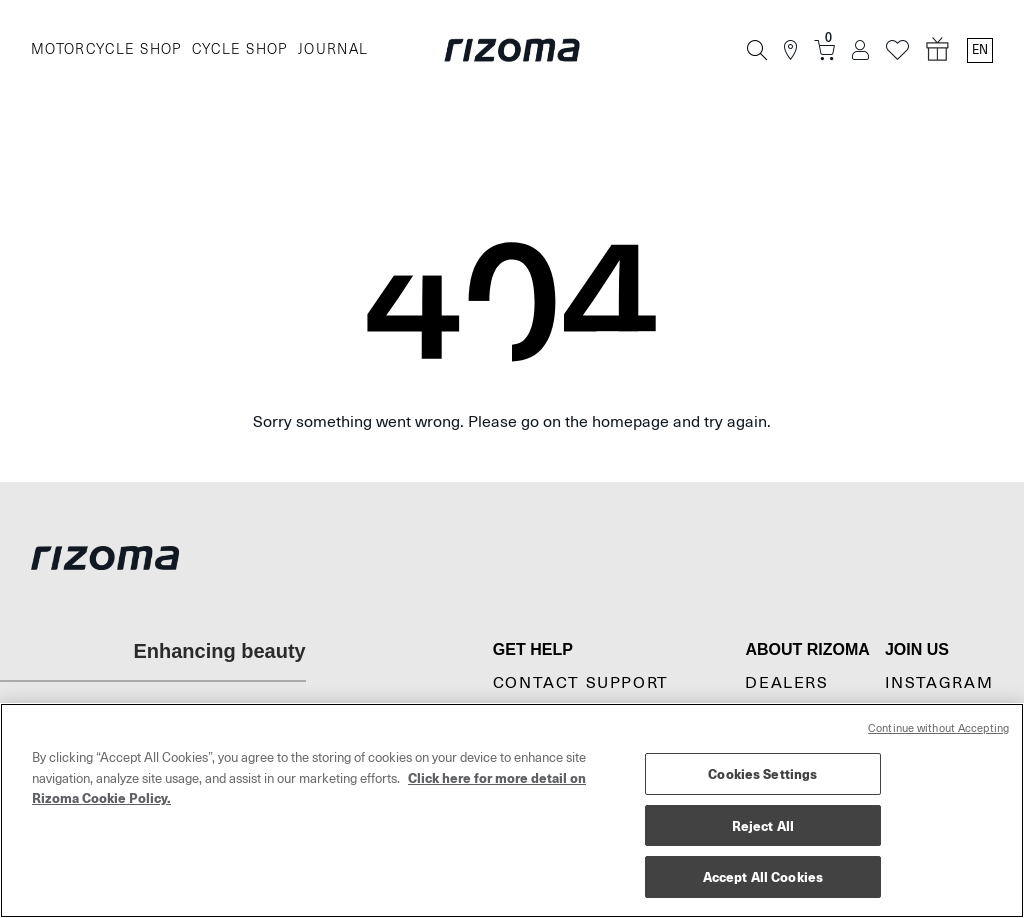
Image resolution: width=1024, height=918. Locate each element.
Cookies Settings (762, 773)
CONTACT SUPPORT (581, 683)
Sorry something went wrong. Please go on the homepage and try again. (512, 422)
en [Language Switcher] (980, 50)
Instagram (939, 683)
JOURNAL (333, 49)
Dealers (786, 683)
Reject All (763, 825)
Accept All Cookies (763, 876)
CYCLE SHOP (240, 49)
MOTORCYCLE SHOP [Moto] (106, 49)
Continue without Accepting (938, 728)
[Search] (757, 50)
